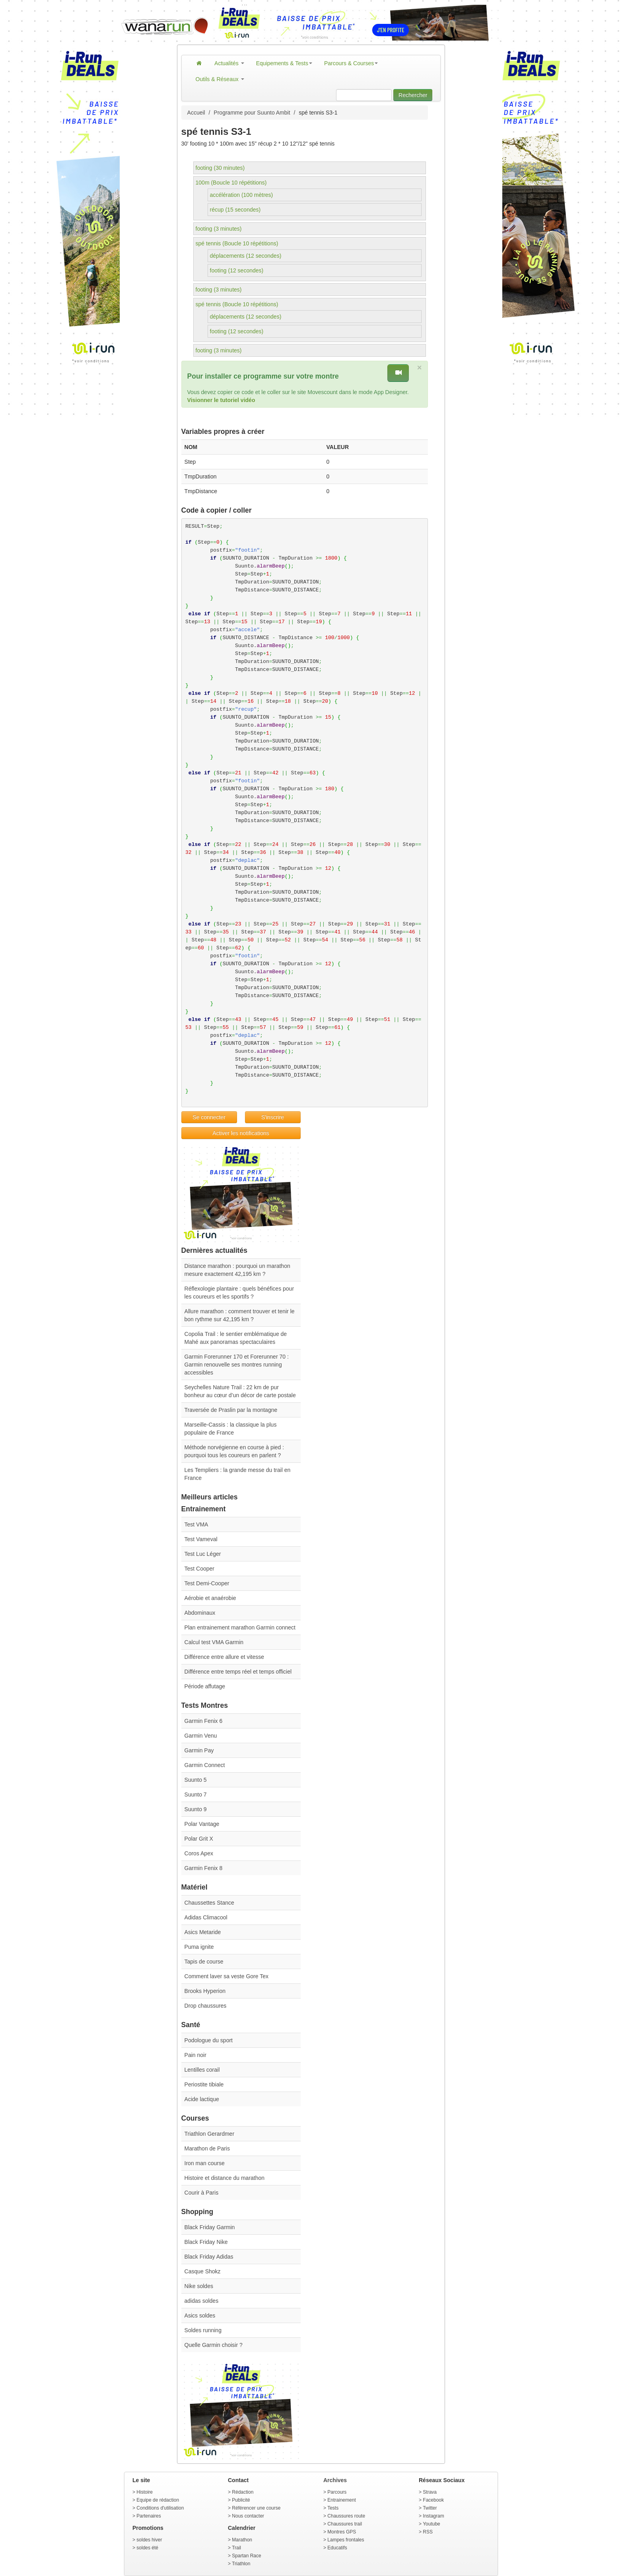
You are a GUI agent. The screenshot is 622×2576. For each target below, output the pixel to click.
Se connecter (208, 1117)
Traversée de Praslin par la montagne (231, 1410)
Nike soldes (199, 2286)
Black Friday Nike (206, 2242)
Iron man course (205, 2163)
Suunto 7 (196, 1794)
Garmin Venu (201, 1735)
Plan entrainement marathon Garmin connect (240, 1627)
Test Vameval (201, 1539)
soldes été (147, 2548)
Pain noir (195, 2055)
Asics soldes (200, 2315)
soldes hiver (149, 2540)
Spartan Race (246, 2556)
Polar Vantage (202, 1824)
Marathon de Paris (207, 2148)
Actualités (229, 63)
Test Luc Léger (203, 1554)
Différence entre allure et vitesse (224, 1657)
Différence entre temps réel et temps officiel (238, 1671)
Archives (335, 2480)
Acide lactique (202, 2099)
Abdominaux (200, 1613)
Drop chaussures (206, 2005)
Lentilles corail (202, 2070)
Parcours (336, 2492)
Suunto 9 (196, 1809)
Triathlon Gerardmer (210, 2134)
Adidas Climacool (206, 1917)
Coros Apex (199, 1853)
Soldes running (203, 2330)
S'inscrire (272, 1117)
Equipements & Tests (284, 63)
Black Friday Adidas (209, 2256)
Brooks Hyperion (205, 1991)
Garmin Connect (205, 1765)
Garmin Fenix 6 (204, 1721)
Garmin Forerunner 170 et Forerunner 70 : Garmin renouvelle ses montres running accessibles (237, 1364)
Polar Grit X (199, 1838)
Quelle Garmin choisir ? (214, 2345)
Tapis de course (204, 1961)
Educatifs (337, 2548)
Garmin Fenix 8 (204, 1868)
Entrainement (341, 2500)
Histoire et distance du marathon (225, 2178)
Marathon (242, 2540)
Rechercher (412, 95)
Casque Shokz (203, 2271)
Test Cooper (199, 1568)
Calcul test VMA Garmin (214, 1642)
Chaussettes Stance (209, 1902)
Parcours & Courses (351, 63)
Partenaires (148, 2516)
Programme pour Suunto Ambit (252, 112)
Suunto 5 (196, 1780)
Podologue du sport (209, 2040)
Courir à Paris (202, 2192)
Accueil (196, 112)
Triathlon (241, 2563)
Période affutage (205, 1686)
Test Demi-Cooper (207, 1583)
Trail (236, 2548)
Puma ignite (199, 1947)
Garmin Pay (199, 1750)
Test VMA (196, 1524)
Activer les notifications (240, 1133)
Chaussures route (346, 2516)
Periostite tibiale (204, 2084)
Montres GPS (341, 2532)
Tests (332, 2508)
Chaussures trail (344, 2524)
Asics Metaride (203, 1932)
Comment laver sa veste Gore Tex (226, 1976)
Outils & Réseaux (220, 79)
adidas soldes (202, 2301)
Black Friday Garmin (210, 2227)
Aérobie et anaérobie (210, 1598)
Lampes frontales (345, 2540)
